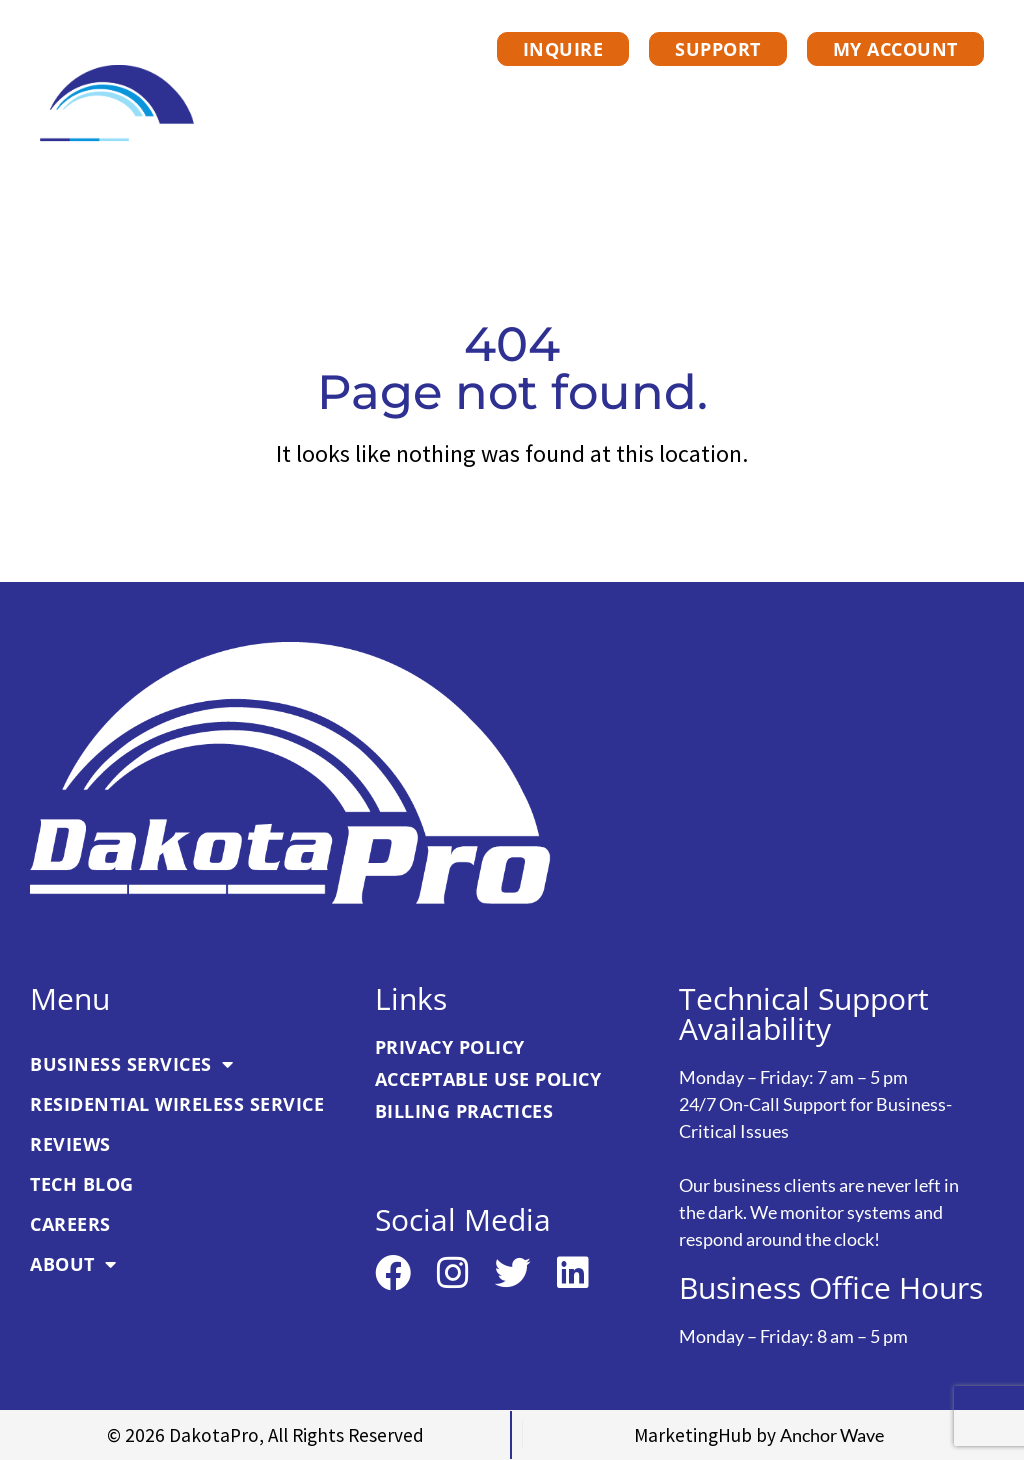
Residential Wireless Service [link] (690, 95)
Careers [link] (791, 141)
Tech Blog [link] (660, 141)
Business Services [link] (401, 95)
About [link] (915, 141)
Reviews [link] (917, 95)
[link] (118, 104)
